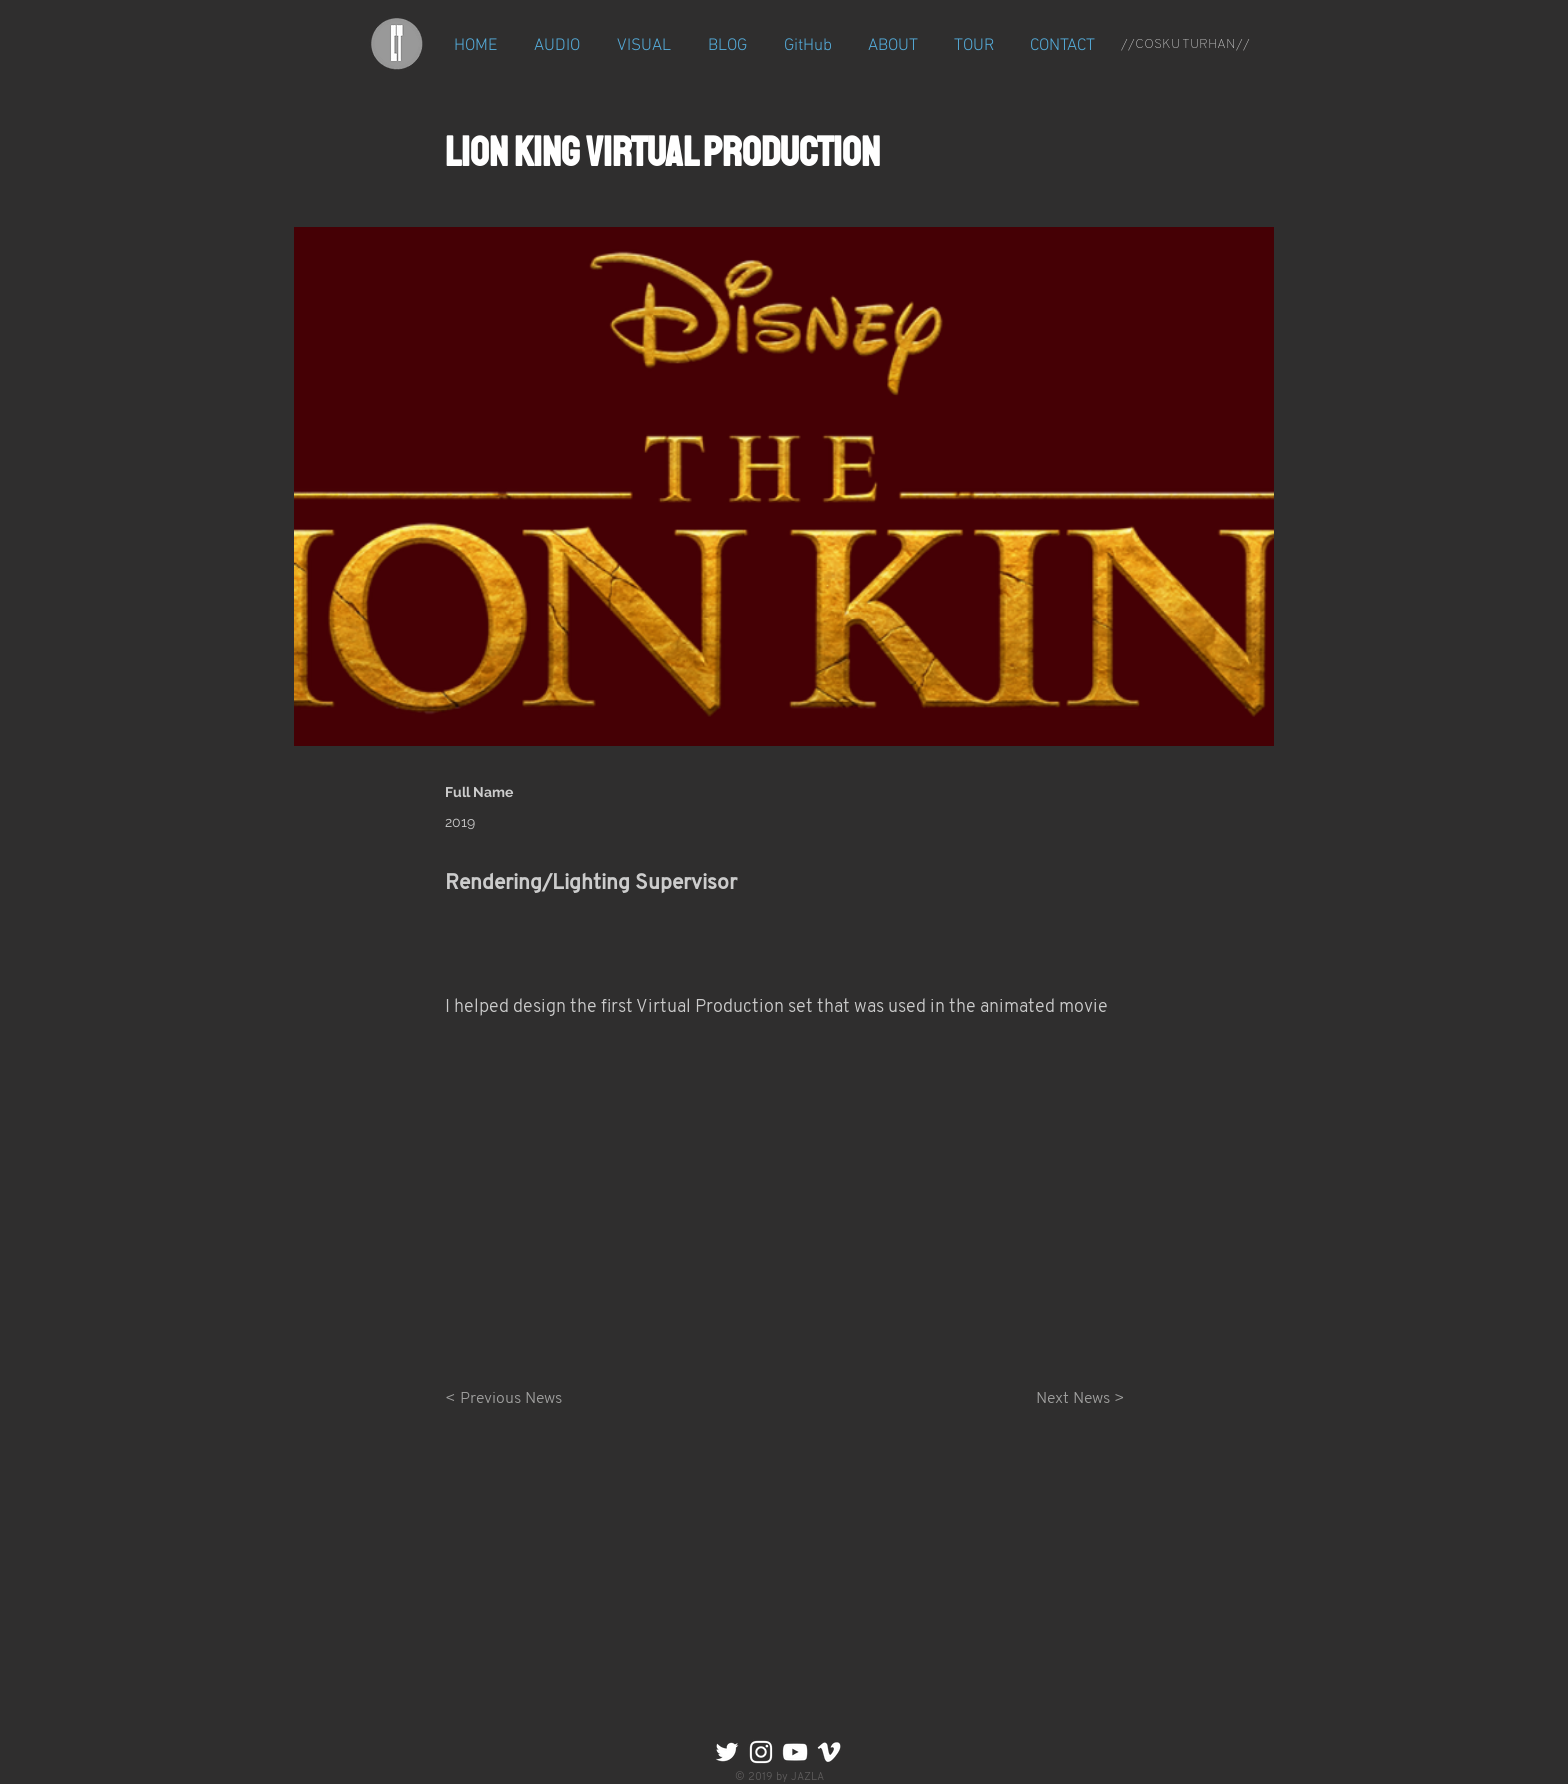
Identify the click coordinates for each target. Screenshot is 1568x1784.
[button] (557, 46)
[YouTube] (795, 1752)
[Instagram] (761, 1752)
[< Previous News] (511, 1399)
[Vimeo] (829, 1752)
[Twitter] (727, 1752)
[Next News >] (1075, 1399)
